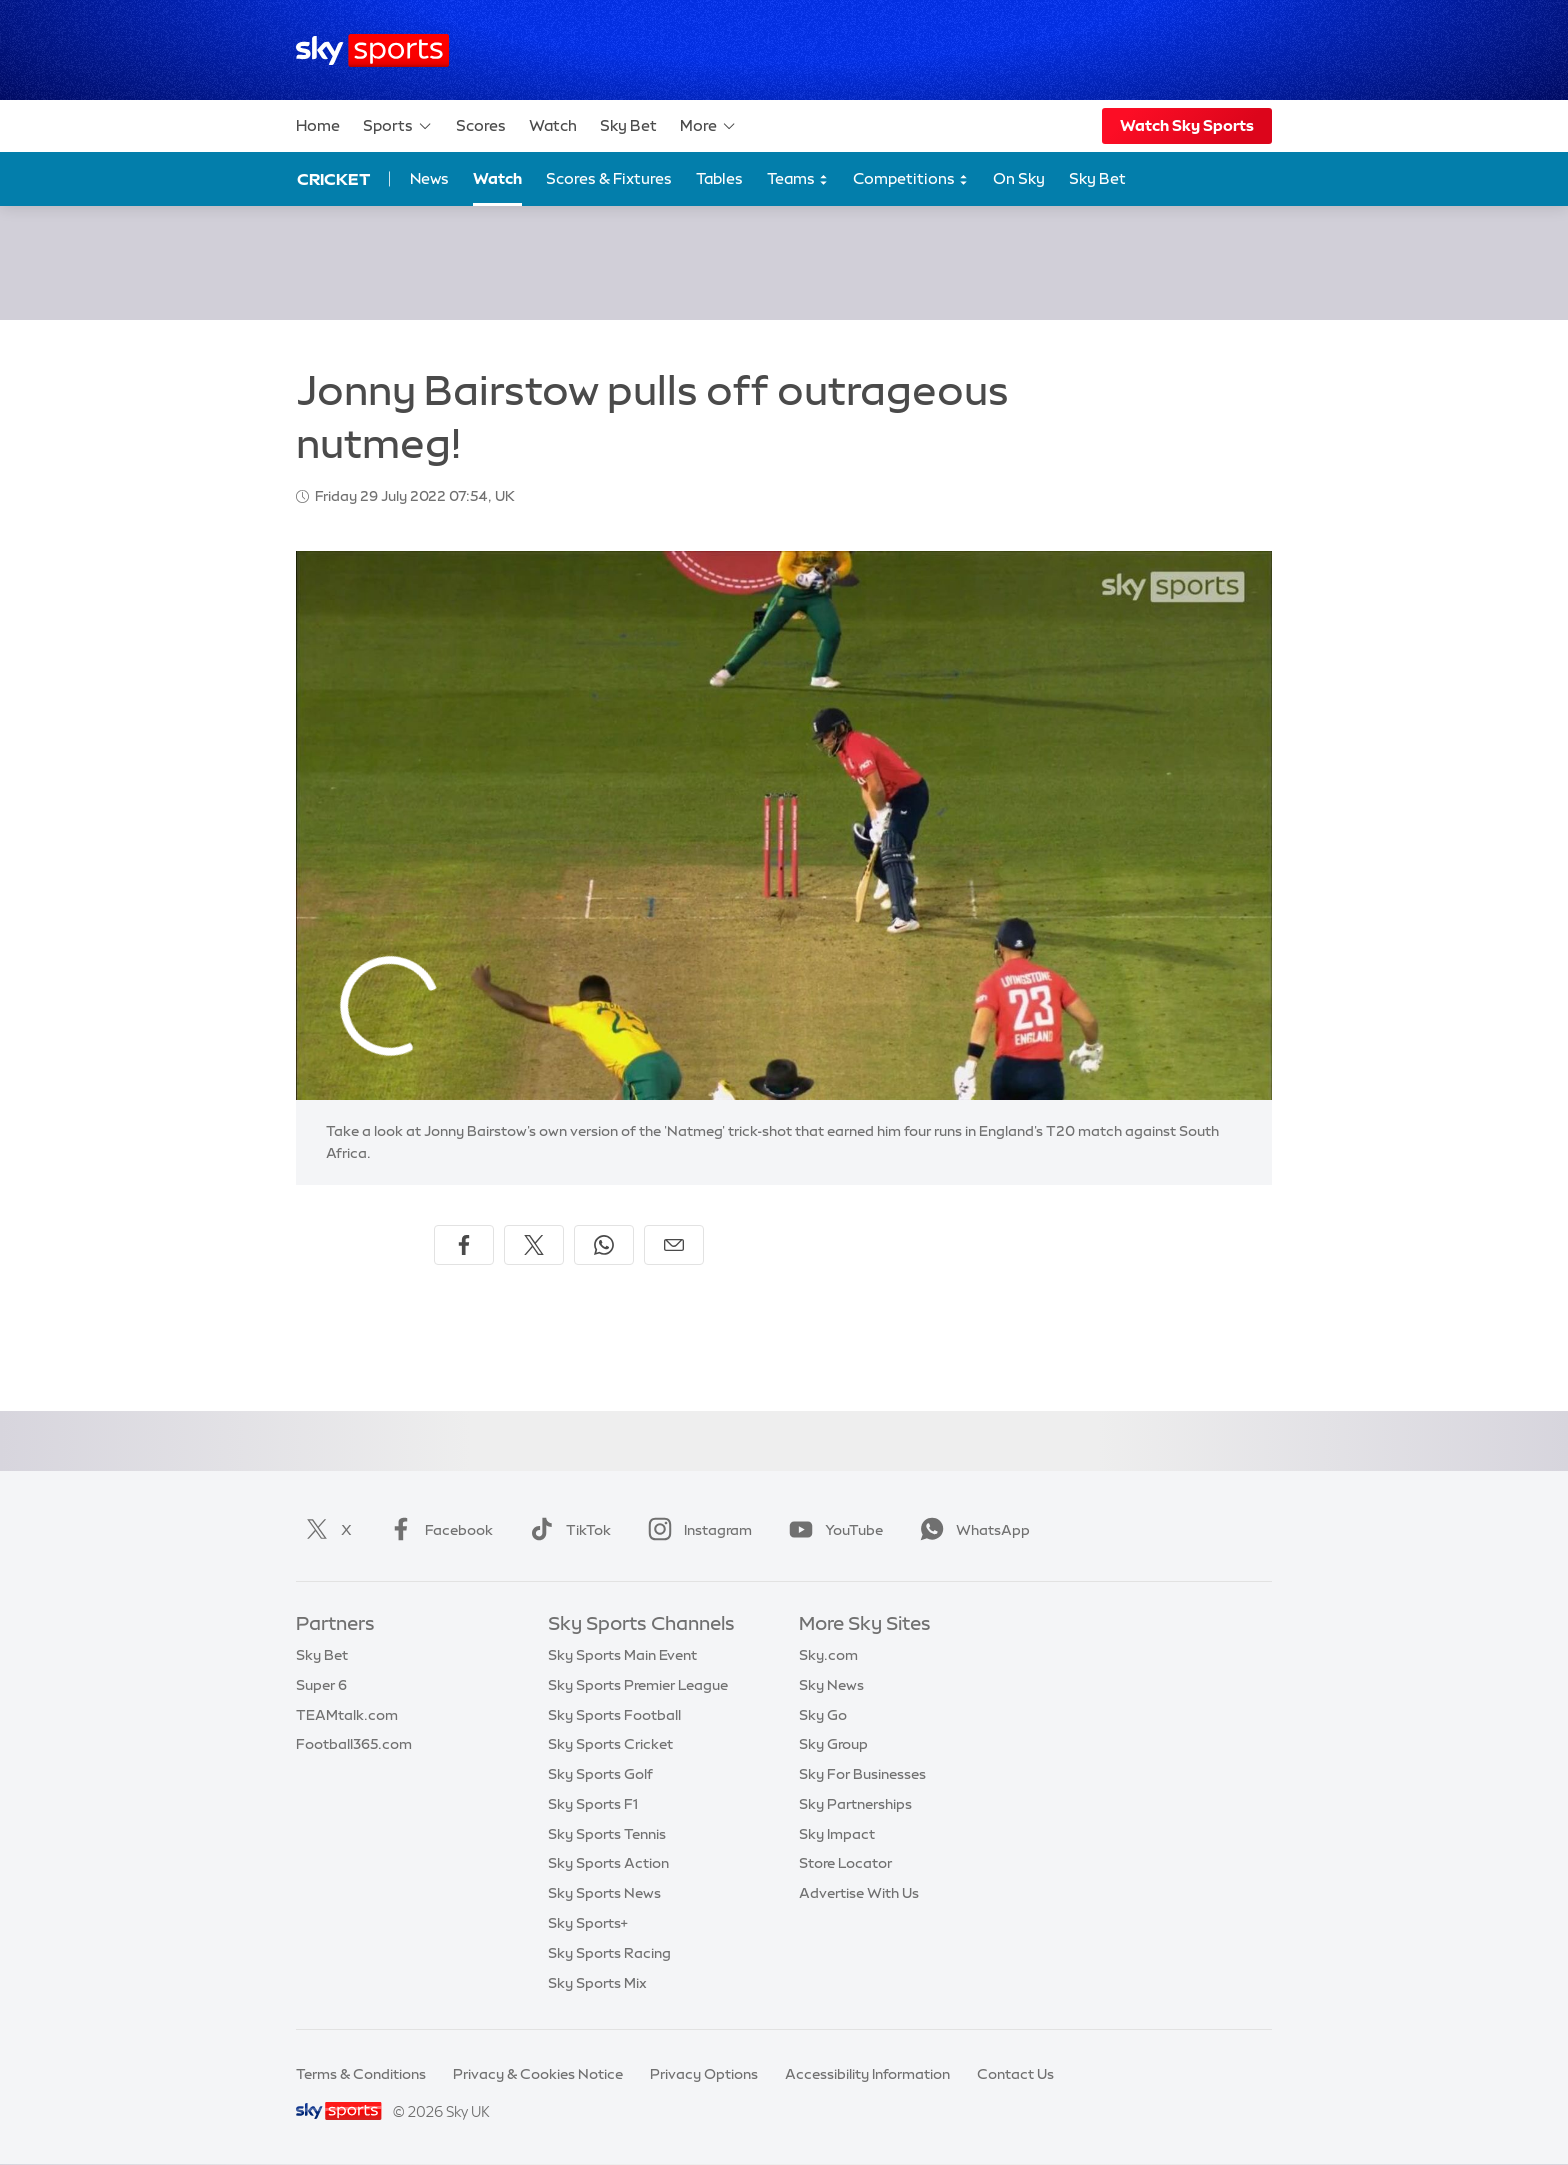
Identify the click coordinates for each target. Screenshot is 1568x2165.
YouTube (832, 1530)
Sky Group (833, 1744)
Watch (553, 125)
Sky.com (828, 1655)
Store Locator (845, 1863)
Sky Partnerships (855, 1804)
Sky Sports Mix (597, 1983)
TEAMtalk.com (347, 1715)
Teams (798, 179)
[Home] (372, 50)
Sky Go (823, 1715)
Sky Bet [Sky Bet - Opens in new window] (1097, 178)
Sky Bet (628, 125)
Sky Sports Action (608, 1863)
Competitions (911, 179)
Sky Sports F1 (593, 1804)
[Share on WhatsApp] (604, 1245)
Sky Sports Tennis (607, 1834)
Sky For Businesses (862, 1774)
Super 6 (321, 1685)
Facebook (437, 1530)
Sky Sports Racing (609, 1953)
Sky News (831, 1685)
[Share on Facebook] (464, 1245)
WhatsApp (971, 1530)
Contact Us (1015, 2074)
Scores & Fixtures (609, 178)
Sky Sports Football (614, 1715)
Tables (719, 178)
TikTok (566, 1530)
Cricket (333, 179)
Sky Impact (837, 1834)
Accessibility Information (867, 2074)
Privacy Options (704, 2074)
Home (318, 125)
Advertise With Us (859, 1893)
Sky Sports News (604, 1893)
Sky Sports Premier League (638, 1685)
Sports (398, 126)
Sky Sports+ (588, 1923)
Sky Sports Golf (600, 1774)
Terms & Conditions (361, 2074)
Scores (481, 125)
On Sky (1019, 178)
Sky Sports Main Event (622, 1655)
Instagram (696, 1530)
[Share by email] (674, 1245)
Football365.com (354, 1744)
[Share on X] (534, 1245)
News (429, 178)
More (708, 126)
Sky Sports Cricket (610, 1744)
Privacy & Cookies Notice (538, 2074)
